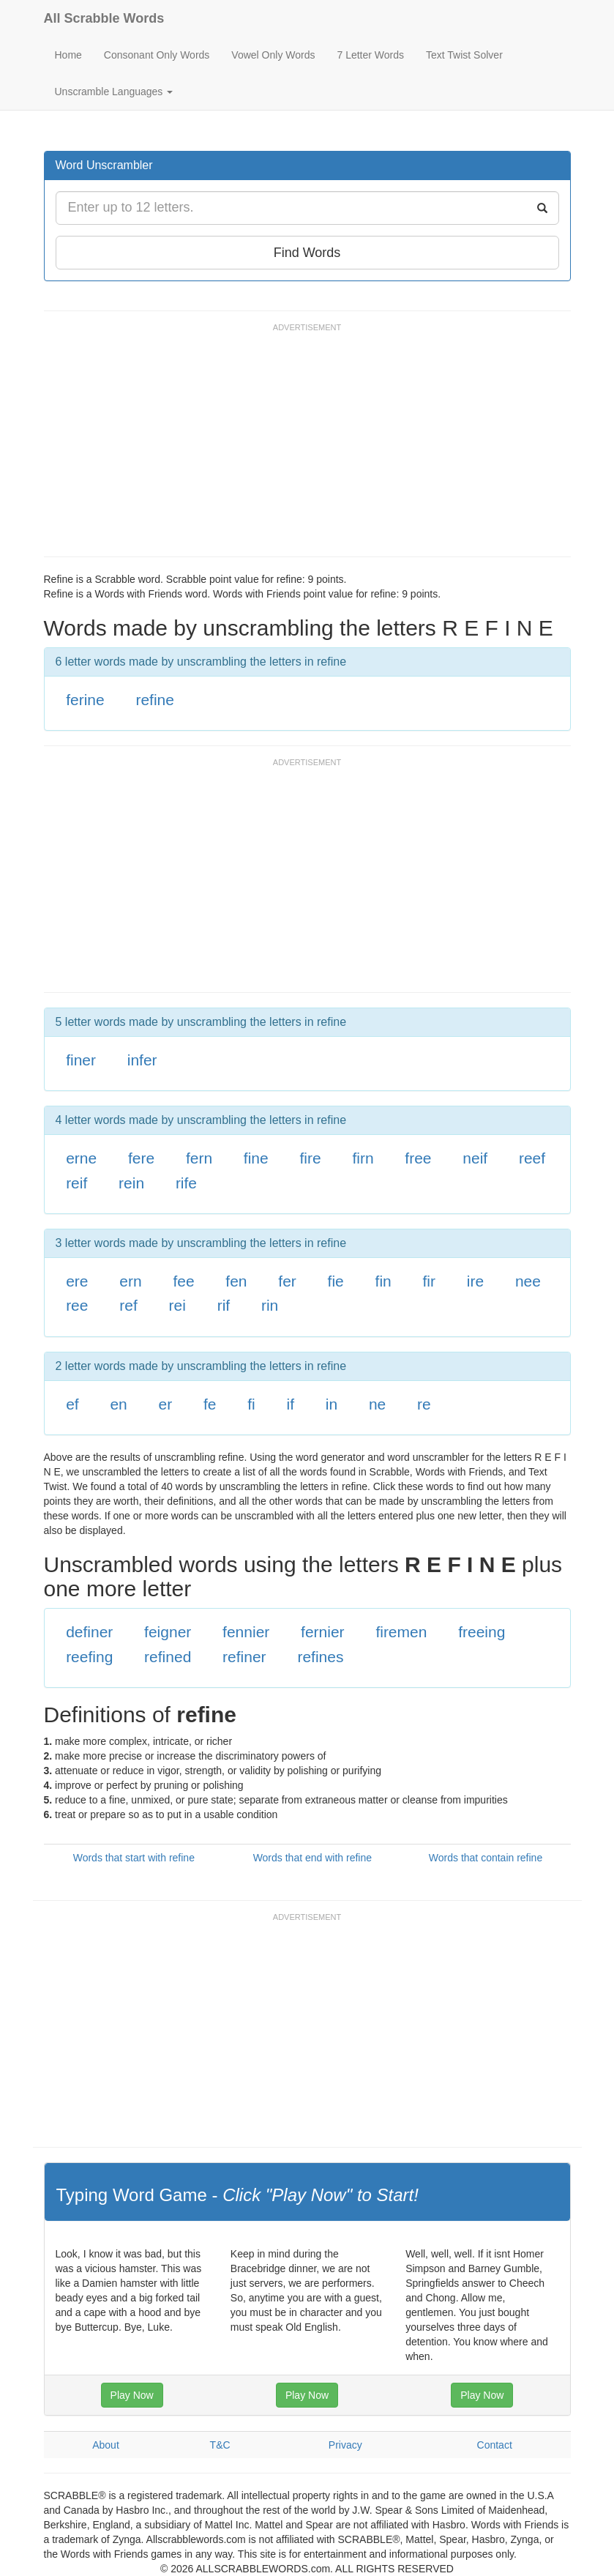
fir (429, 1281)
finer (81, 1059)
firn (362, 1158)
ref (128, 1305)
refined (167, 1656)
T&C (220, 2445)
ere (77, 1281)
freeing (481, 1631)
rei (177, 1305)
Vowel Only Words (273, 55)
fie (336, 1281)
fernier (323, 1631)
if (291, 1404)
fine (256, 1158)
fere (141, 1158)
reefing (89, 1656)
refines (320, 1656)
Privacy (345, 2445)
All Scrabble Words (104, 18)
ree (77, 1305)
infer (142, 1059)
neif (475, 1158)
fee (183, 1281)
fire (310, 1158)
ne (377, 1404)
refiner (244, 1656)
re (424, 1404)
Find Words (307, 252)
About (105, 2445)
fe (210, 1404)
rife (186, 1183)
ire (475, 1281)
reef (532, 1158)
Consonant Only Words (156, 55)
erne (81, 1158)
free (418, 1158)
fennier (245, 1631)
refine (154, 699)
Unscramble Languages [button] (114, 91)
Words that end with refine (312, 1858)
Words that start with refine (134, 1858)
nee (528, 1281)
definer (89, 1631)
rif (224, 1305)
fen (236, 1281)
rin (269, 1305)
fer (287, 1281)
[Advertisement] (310, 446)
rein (131, 1183)
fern (199, 1158)
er (166, 1404)
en (118, 1404)
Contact (494, 2445)
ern (130, 1281)
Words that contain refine (485, 1858)
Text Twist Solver (464, 55)
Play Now (132, 2395)
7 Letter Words (370, 55)
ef (72, 1404)
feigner (167, 1631)
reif (76, 1183)
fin (383, 1281)
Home (68, 55)
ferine (85, 699)
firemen (401, 1631)
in (331, 1404)
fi (251, 1404)
